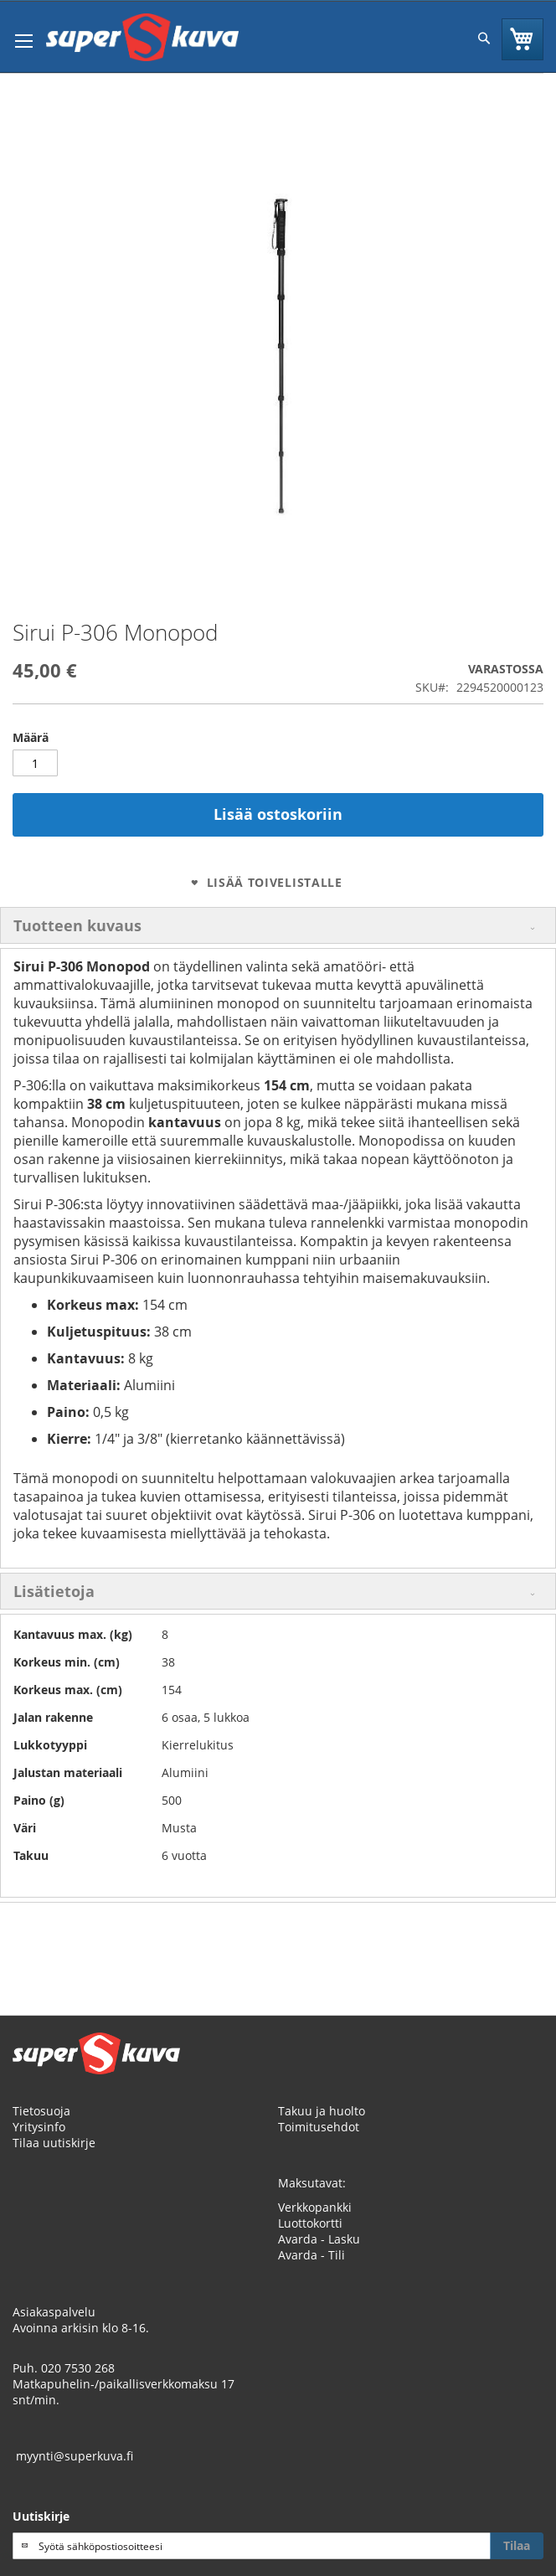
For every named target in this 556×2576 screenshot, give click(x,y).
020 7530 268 (78, 2368)
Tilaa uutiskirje (54, 2143)
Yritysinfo (39, 2127)
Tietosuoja (41, 2111)
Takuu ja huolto (321, 2111)
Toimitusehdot (318, 2127)
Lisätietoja (54, 1591)
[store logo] (142, 37)
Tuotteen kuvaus (77, 925)
